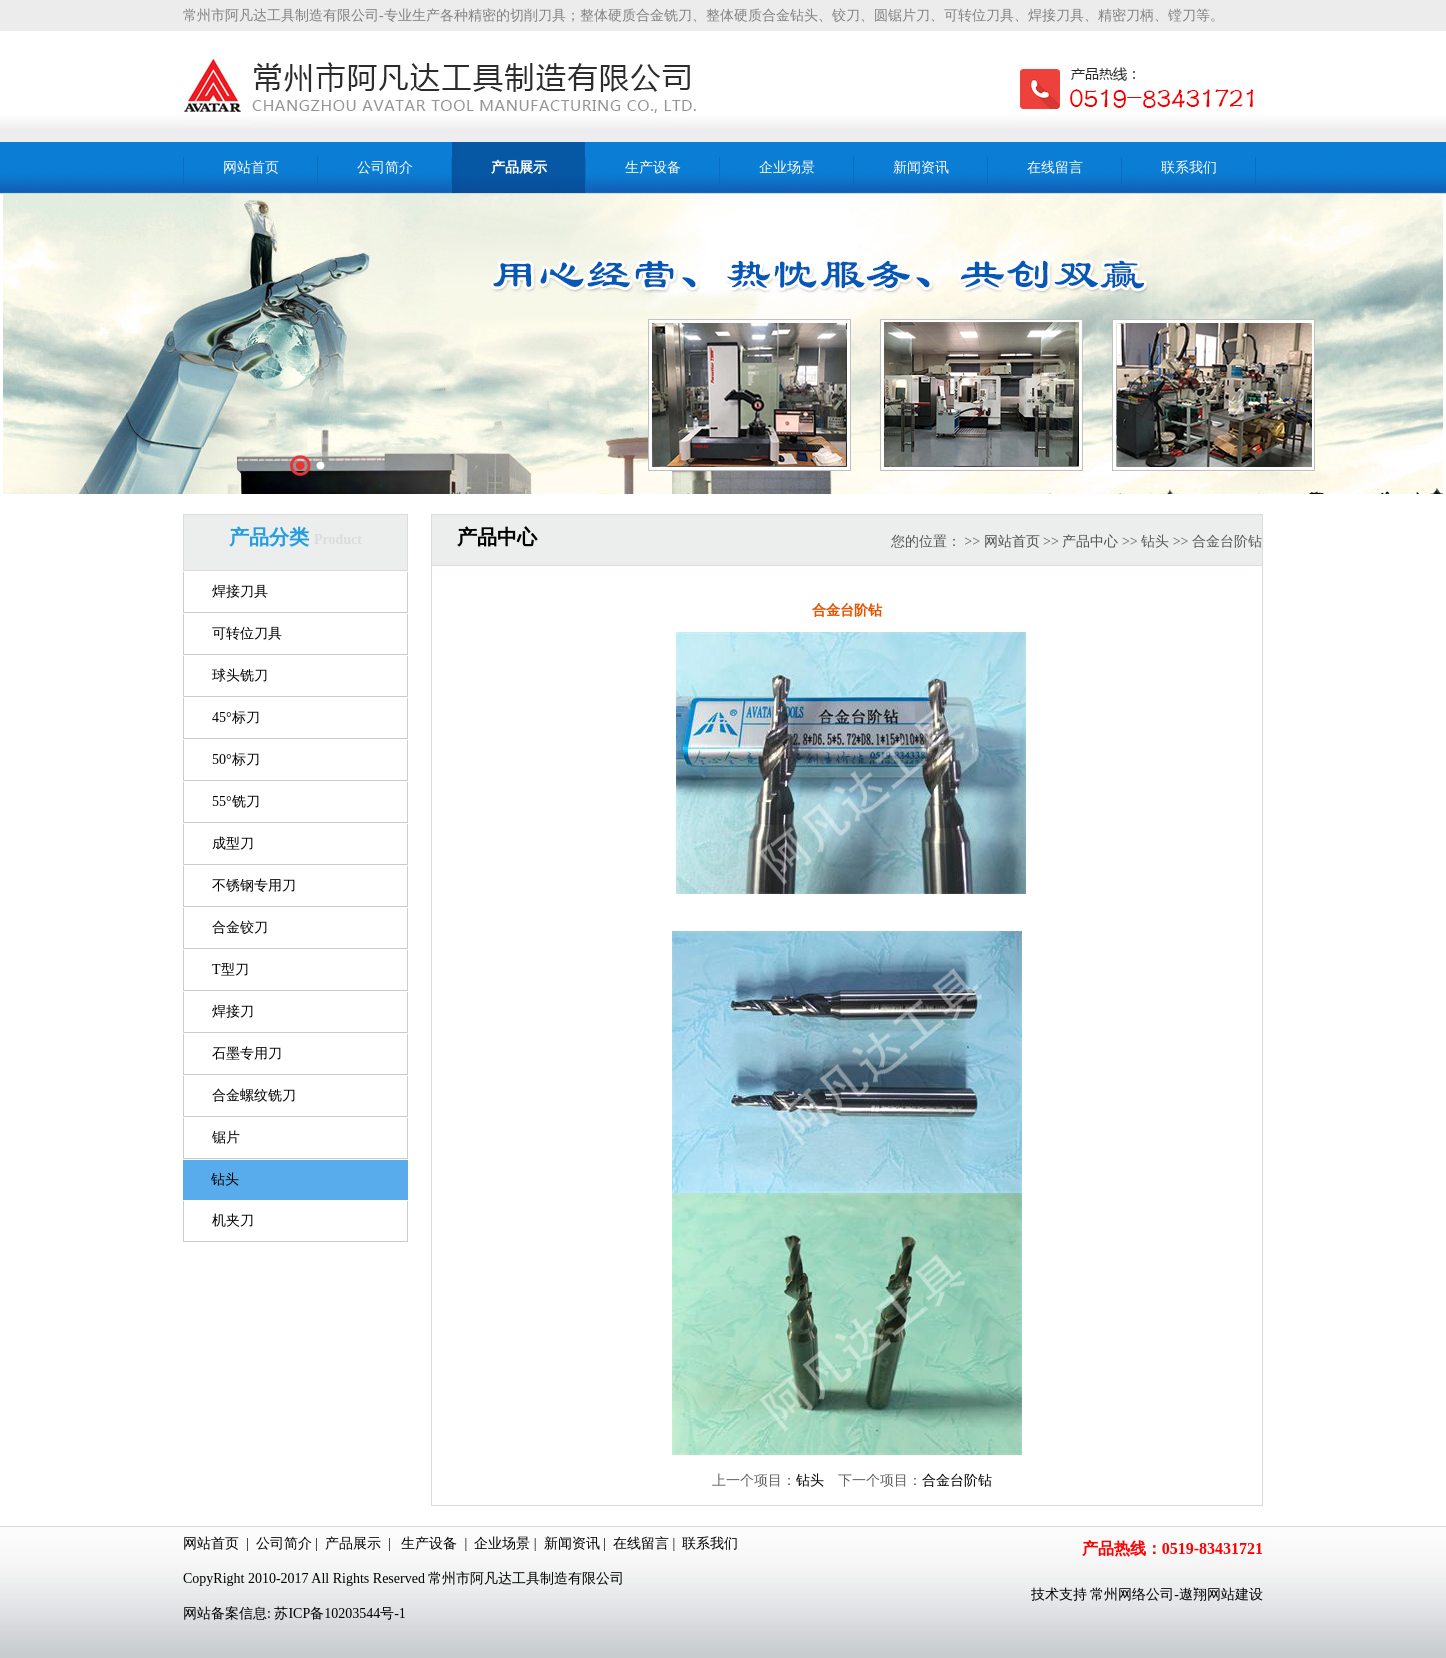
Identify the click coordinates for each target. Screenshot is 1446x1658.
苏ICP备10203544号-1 (339, 1613)
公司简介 (284, 1543)
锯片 (226, 1137)
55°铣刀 (236, 801)
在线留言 (641, 1543)
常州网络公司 (1132, 1594)
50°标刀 (236, 759)
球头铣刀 (240, 675)
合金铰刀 (240, 927)
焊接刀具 (240, 591)
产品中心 (1090, 541)
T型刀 (230, 969)
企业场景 (502, 1543)
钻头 (225, 1179)
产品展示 (353, 1543)
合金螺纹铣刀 (254, 1095)
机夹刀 (233, 1220)
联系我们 (710, 1543)
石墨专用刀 (247, 1053)
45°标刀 (236, 717)
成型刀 (233, 843)
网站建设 (1235, 1594)
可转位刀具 (247, 633)
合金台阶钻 (957, 1480)
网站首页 (1012, 541)
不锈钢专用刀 (254, 885)
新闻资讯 (572, 1543)
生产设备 (429, 1543)
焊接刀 (233, 1011)
